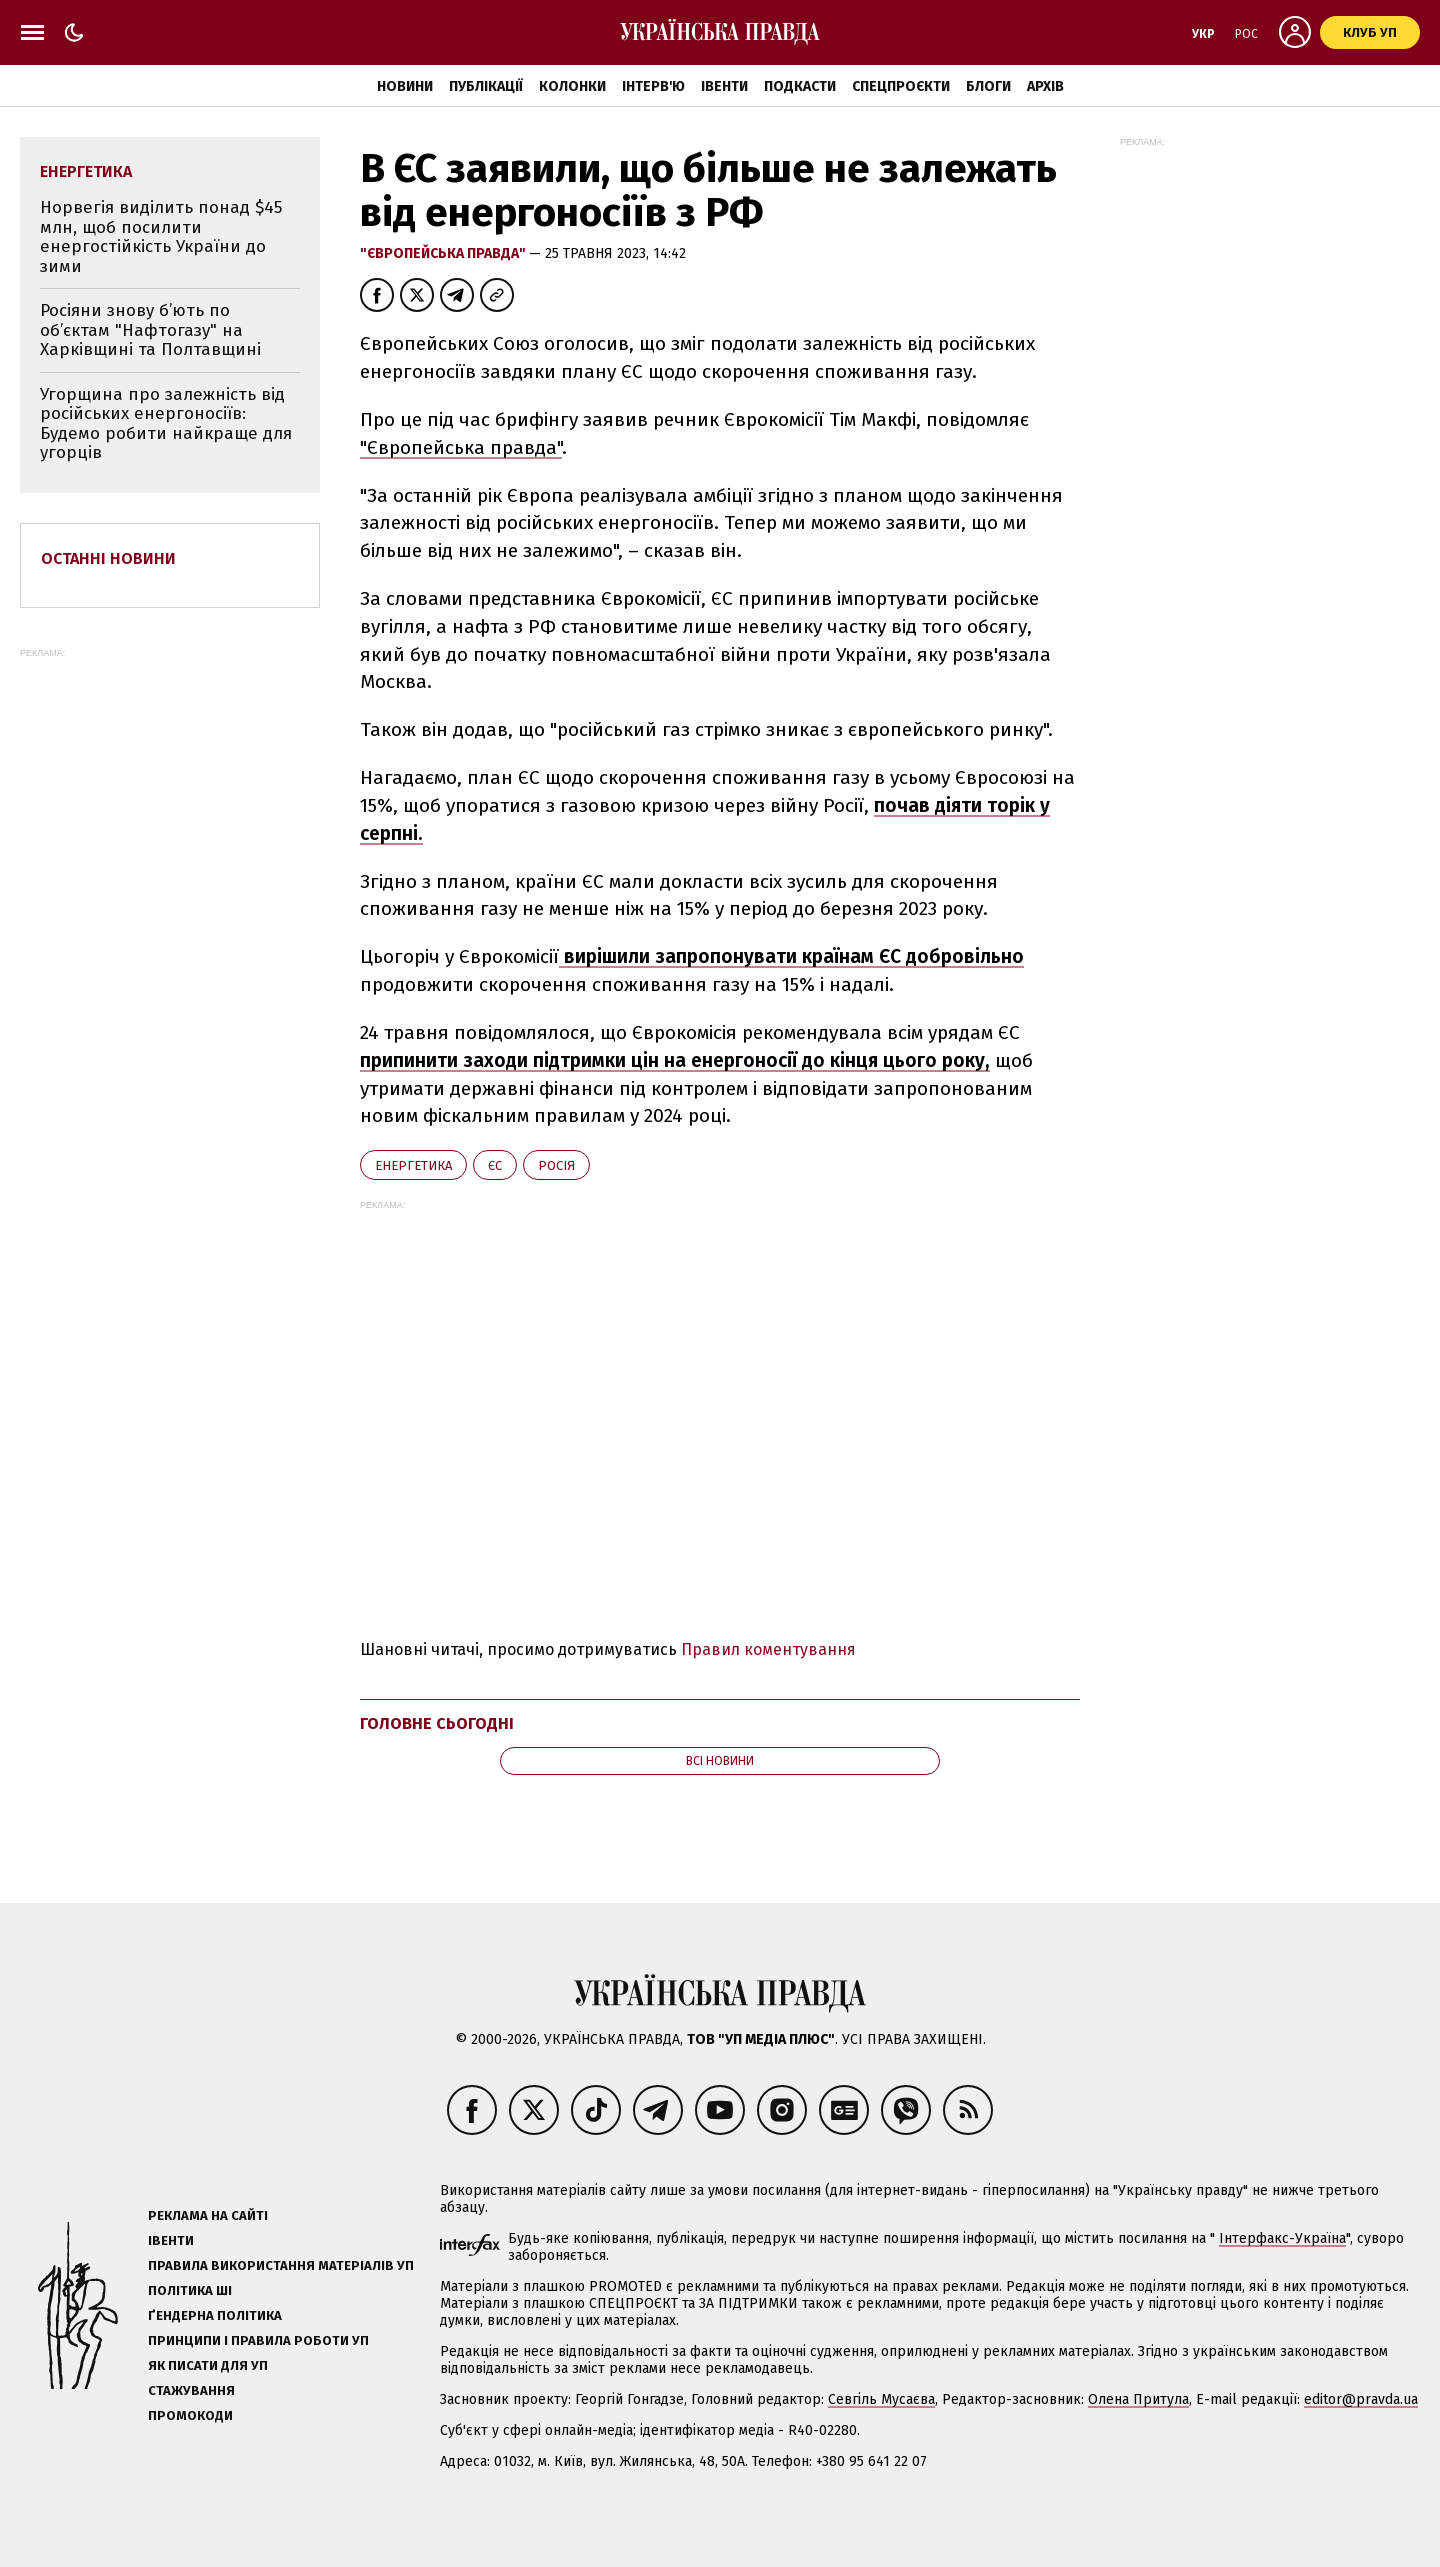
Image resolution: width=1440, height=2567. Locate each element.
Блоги (988, 86)
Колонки (572, 86)
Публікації (486, 86)
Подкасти (800, 86)
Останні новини (108, 558)
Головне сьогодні (437, 1723)
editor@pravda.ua (1361, 2399)
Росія (556, 1165)
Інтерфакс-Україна (1282, 2238)
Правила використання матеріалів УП (281, 2265)
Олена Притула (1138, 2399)
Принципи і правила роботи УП (258, 2340)
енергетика (413, 1165)
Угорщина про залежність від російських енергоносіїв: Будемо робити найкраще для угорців (166, 424)
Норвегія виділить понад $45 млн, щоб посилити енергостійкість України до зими (161, 237)
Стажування (191, 2390)
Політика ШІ (190, 2290)
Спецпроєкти (901, 86)
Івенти (724, 86)
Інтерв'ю (653, 86)
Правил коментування (768, 1649)
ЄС (495, 1165)
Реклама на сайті (208, 2215)
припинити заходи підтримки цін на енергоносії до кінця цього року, (675, 1060)
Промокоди (190, 2415)
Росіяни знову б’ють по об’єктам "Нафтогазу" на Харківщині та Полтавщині (150, 330)
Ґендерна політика (215, 2315)
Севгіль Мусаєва (881, 2399)
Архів (1045, 86)
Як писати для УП (208, 2365)
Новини (405, 86)
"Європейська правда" (444, 253)
